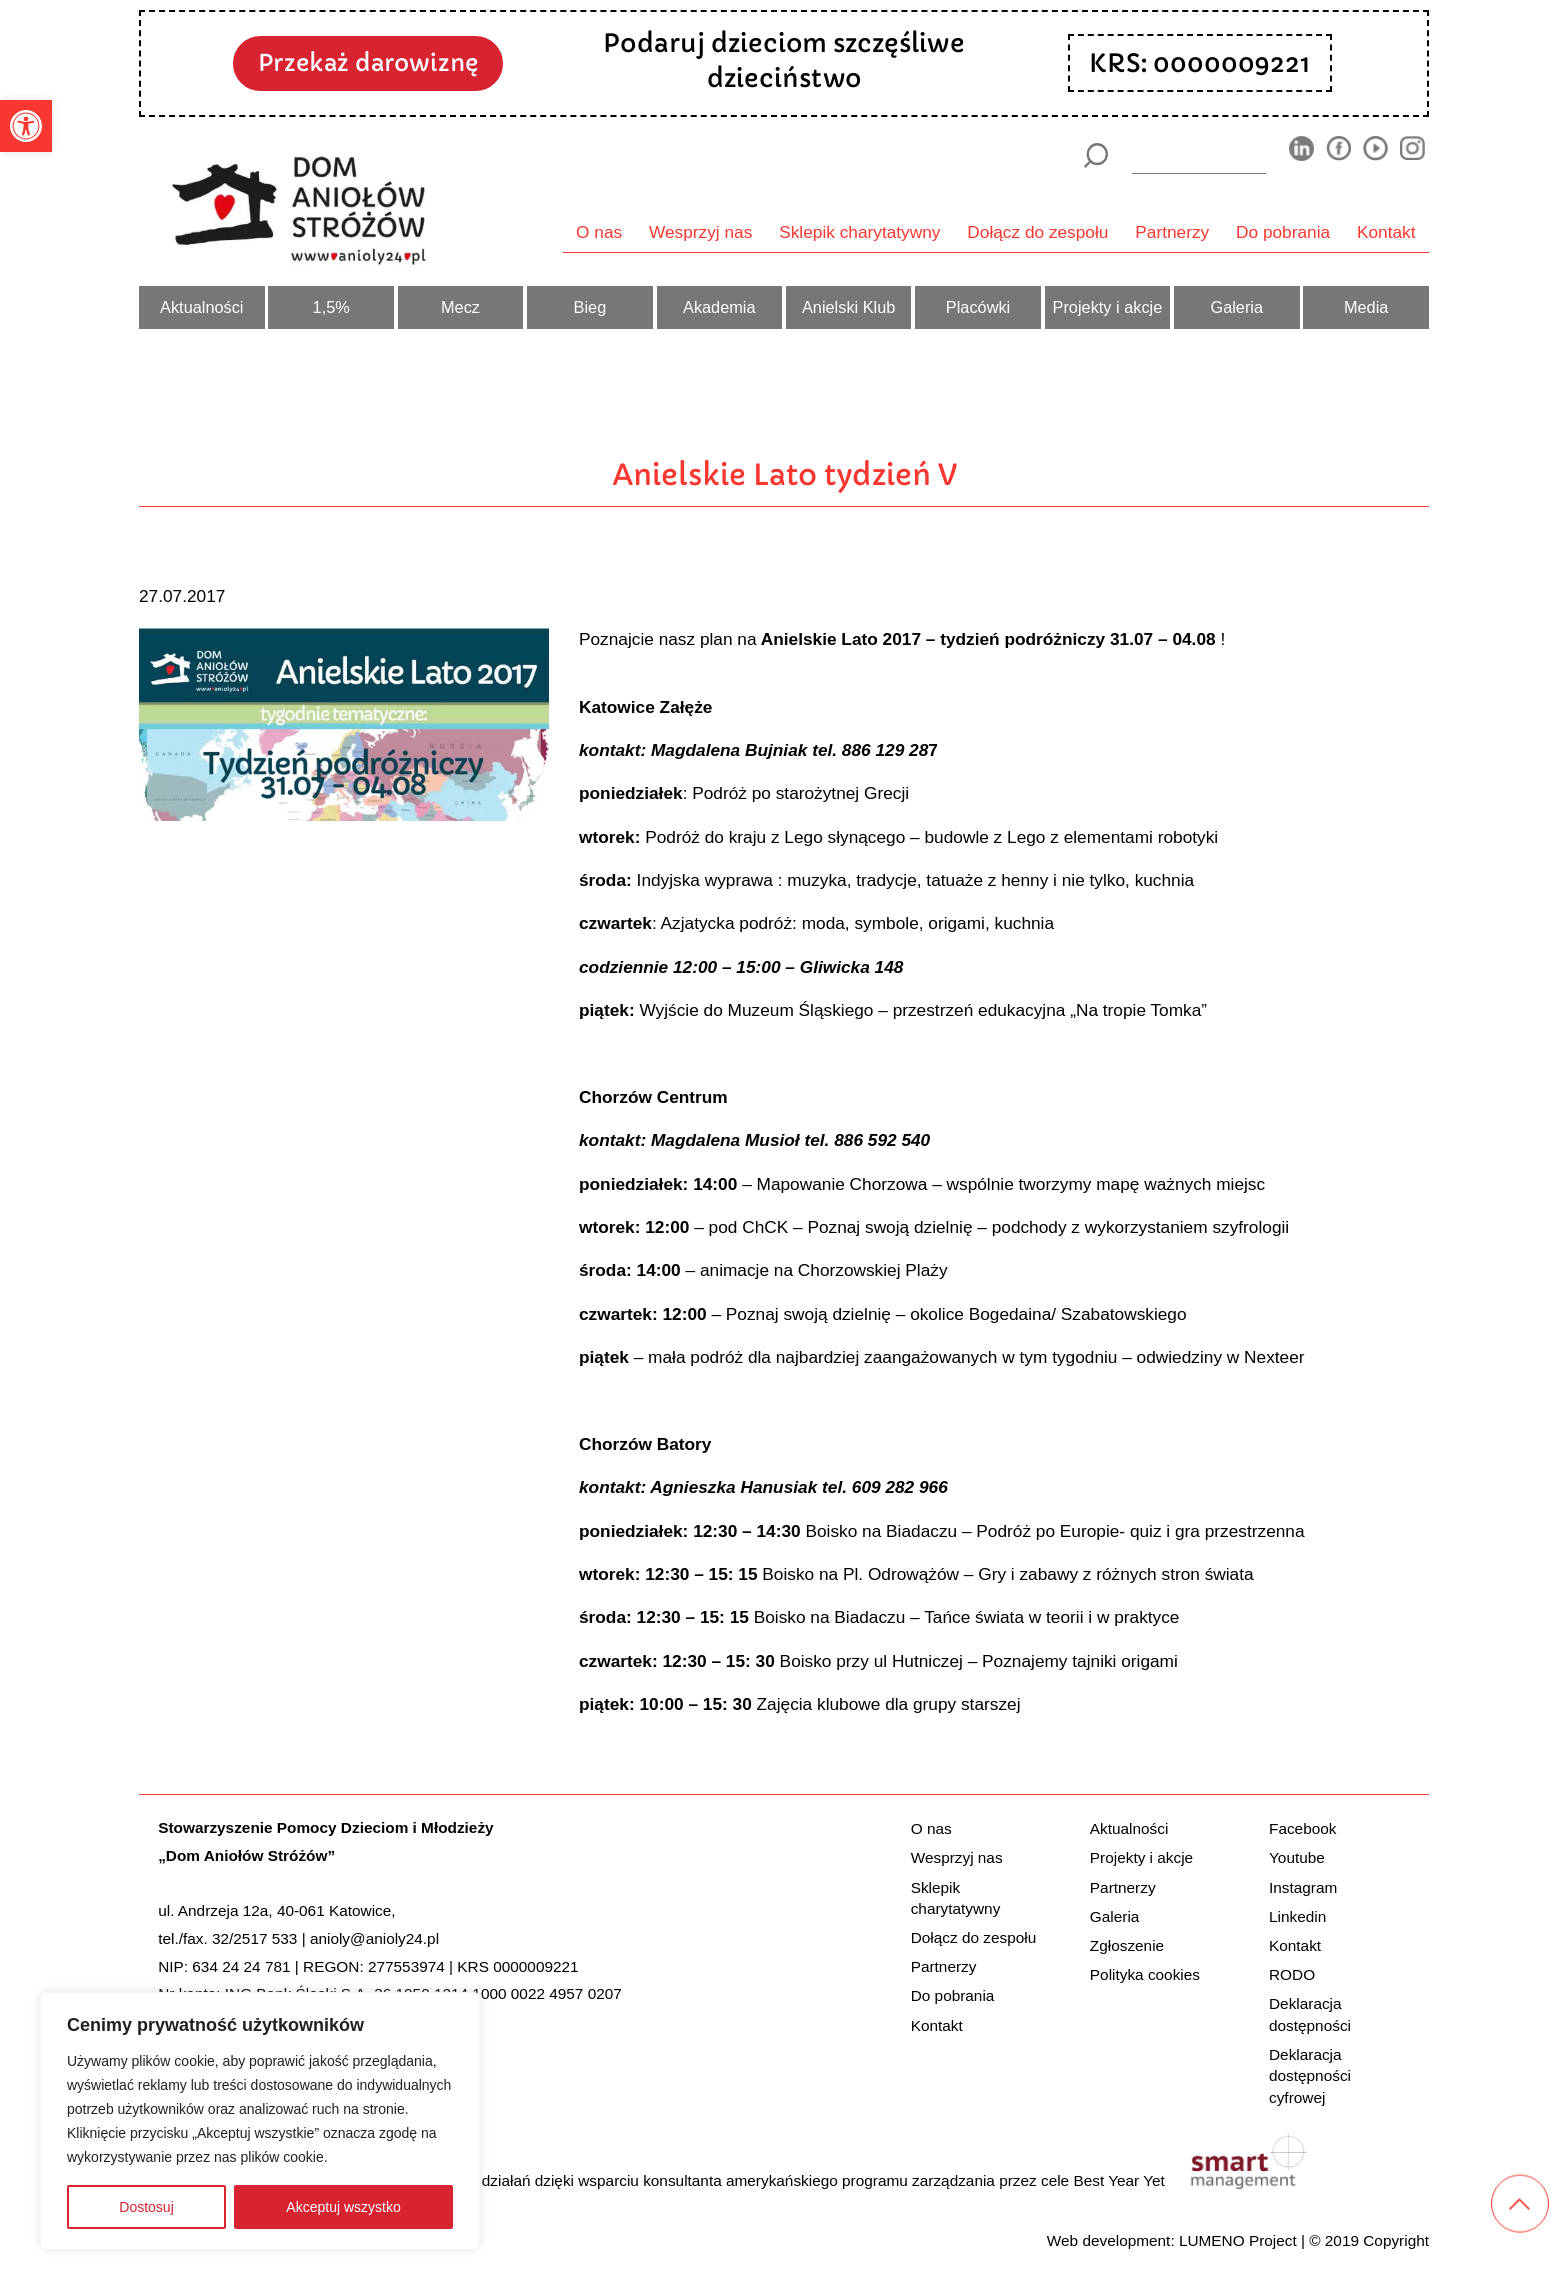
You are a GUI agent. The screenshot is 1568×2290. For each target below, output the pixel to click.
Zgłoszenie (1127, 1945)
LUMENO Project (1238, 2240)
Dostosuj (146, 2207)
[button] (26, 126)
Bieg (590, 307)
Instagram (1303, 1887)
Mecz (460, 307)
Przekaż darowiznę (368, 62)
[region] (260, 2121)
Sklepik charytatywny (859, 232)
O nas (599, 232)
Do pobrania (1283, 232)
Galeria (1236, 307)
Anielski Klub (848, 307)
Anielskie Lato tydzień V (784, 474)
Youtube (1297, 1857)
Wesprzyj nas (700, 232)
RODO (1292, 1974)
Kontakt (1386, 232)
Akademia (719, 307)
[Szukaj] (1095, 155)
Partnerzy (1172, 232)
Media (1366, 307)
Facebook (1302, 1828)
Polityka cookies (1145, 1974)
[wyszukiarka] (1199, 155)
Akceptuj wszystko (343, 2207)
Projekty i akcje (1108, 307)
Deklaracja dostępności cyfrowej (1310, 2076)
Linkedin (1297, 1916)
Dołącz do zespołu (1037, 232)
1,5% (331, 307)
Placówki (978, 307)
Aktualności (201, 307)
